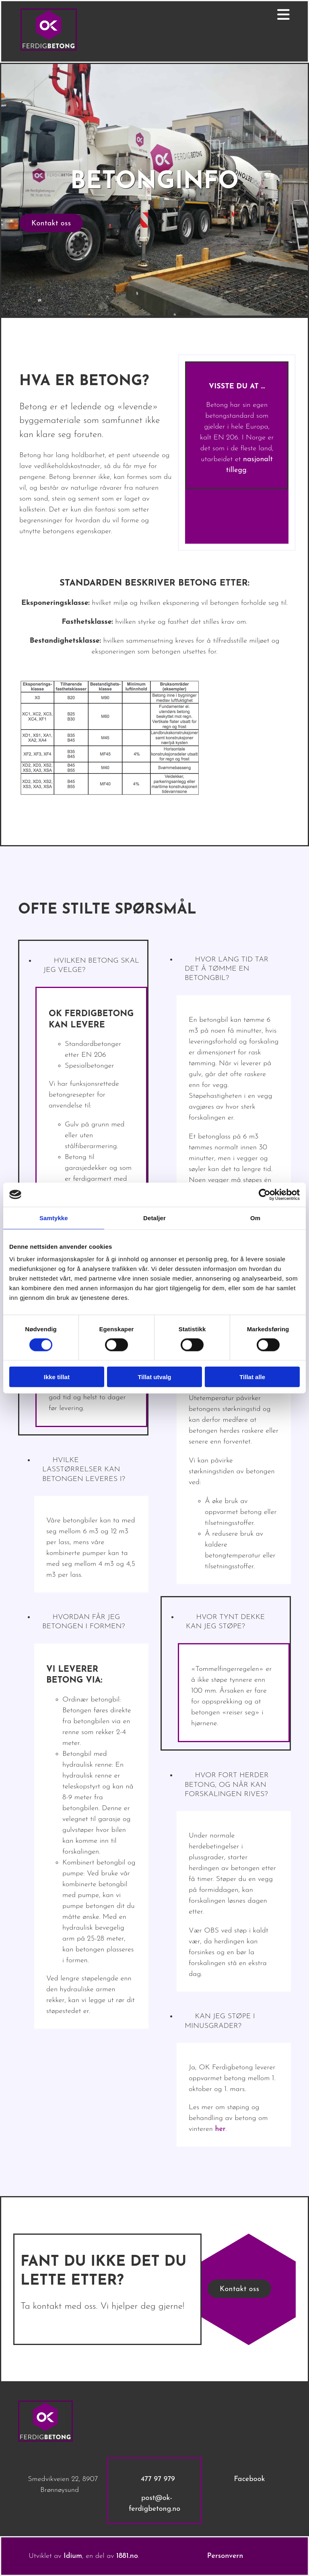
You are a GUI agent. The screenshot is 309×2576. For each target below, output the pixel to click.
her (220, 2129)
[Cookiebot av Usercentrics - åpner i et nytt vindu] (264, 1194)
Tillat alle (252, 1377)
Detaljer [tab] (154, 1217)
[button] (51, 223)
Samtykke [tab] (53, 1217)
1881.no (127, 2556)
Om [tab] (255, 1217)
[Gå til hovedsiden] (49, 49)
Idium (73, 2556)
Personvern (225, 2556)
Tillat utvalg (154, 1377)
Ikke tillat (57, 1377)
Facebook (249, 2479)
